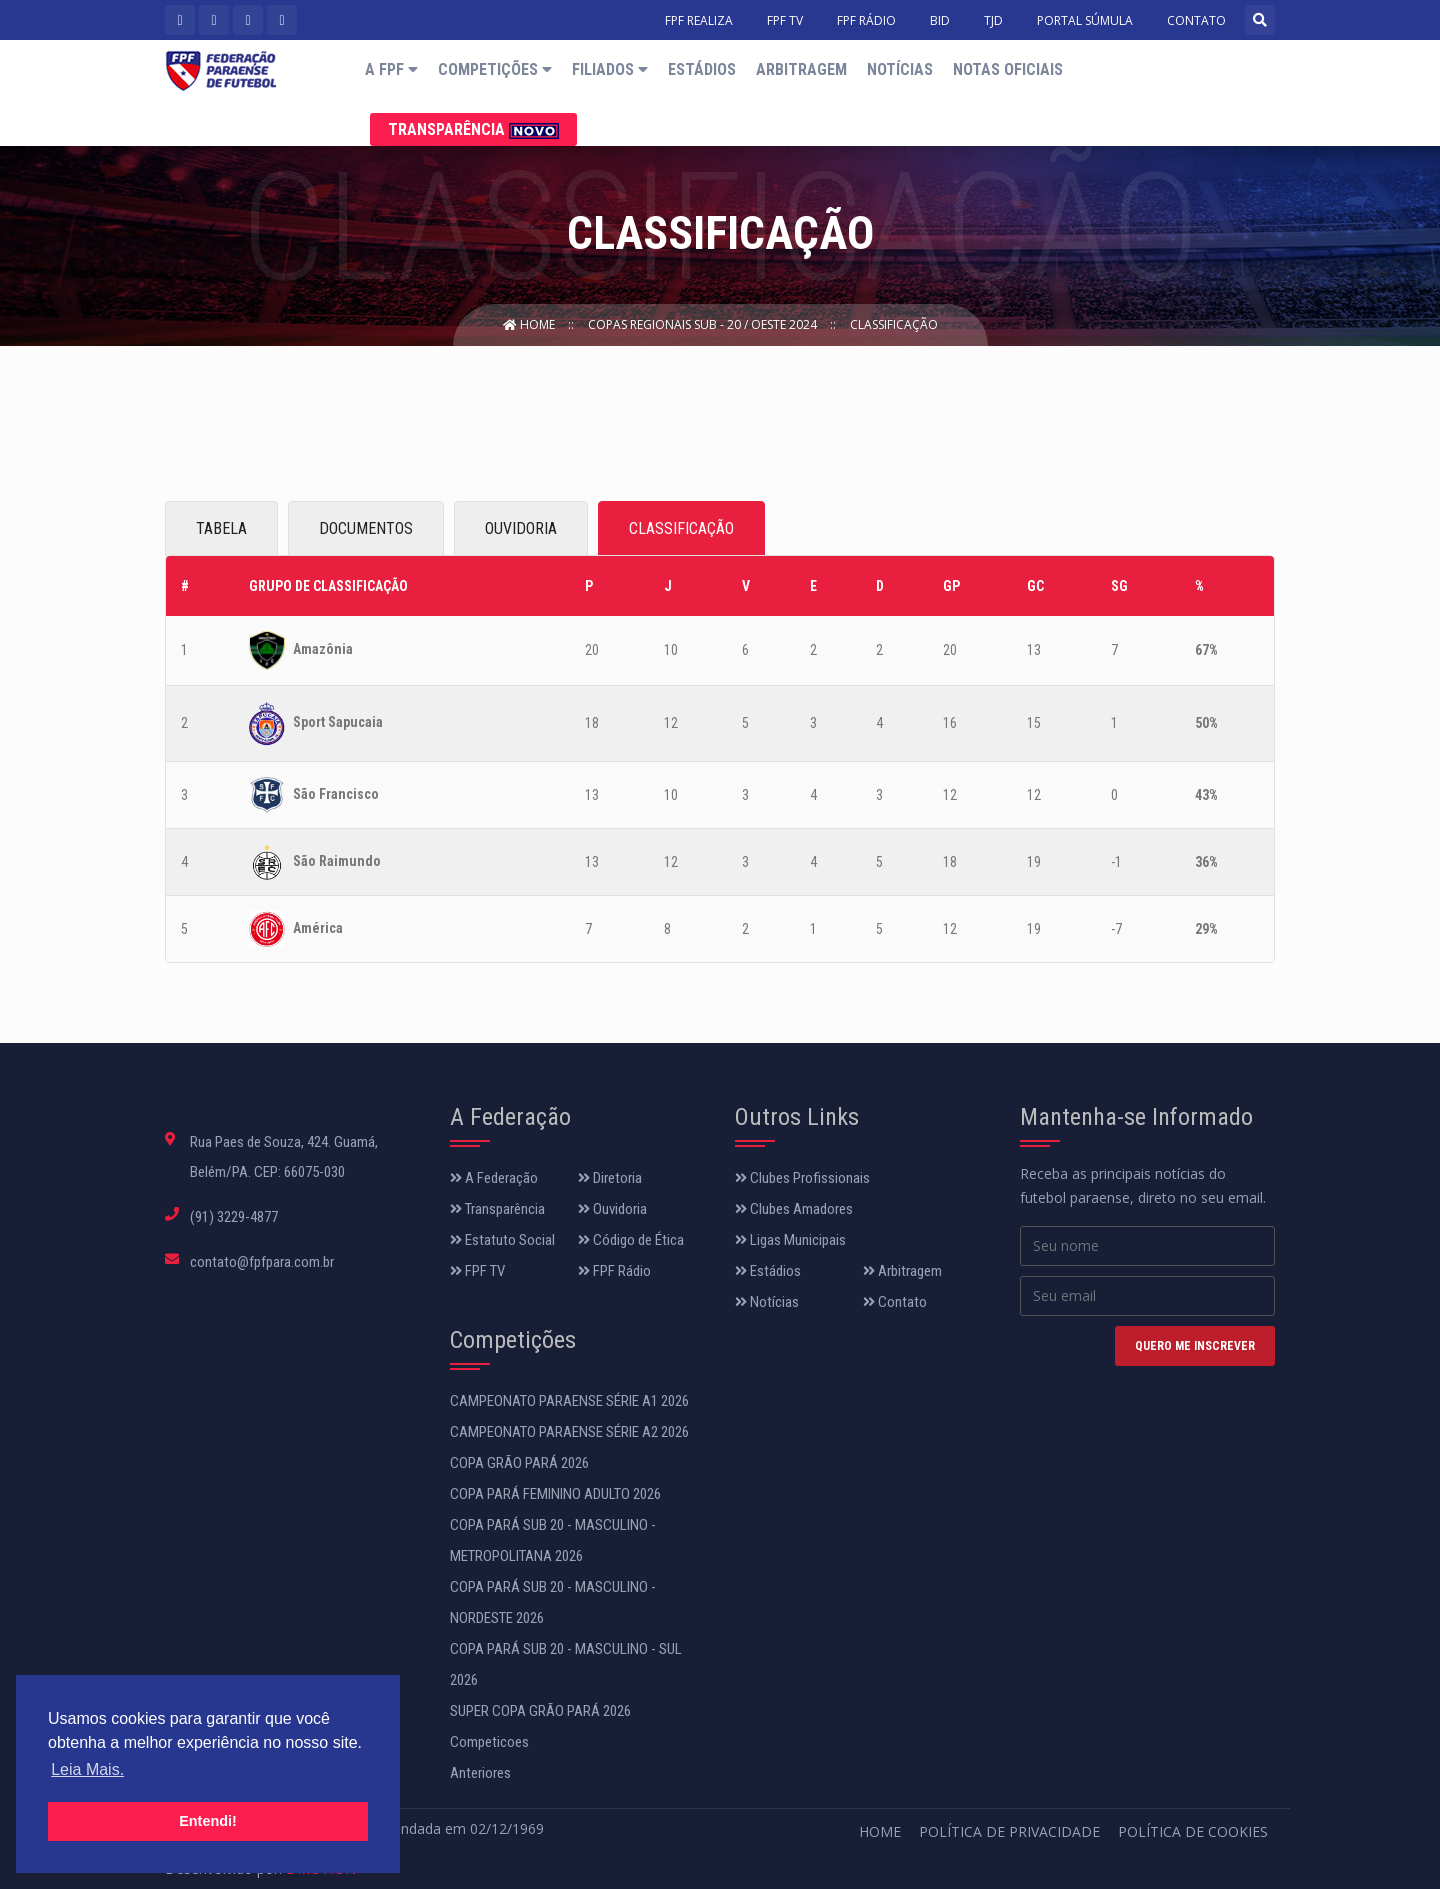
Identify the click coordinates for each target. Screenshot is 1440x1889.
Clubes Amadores (794, 1209)
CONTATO (1196, 20)
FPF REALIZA (699, 20)
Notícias (900, 69)
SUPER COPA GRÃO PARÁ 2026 (540, 1711)
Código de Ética (631, 1240)
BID (940, 20)
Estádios (702, 69)
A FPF (391, 69)
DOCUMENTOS (366, 528)
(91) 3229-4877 (234, 1217)
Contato (895, 1302)
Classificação (894, 324)
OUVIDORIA (521, 528)
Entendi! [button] (208, 1821)
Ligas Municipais (790, 1240)
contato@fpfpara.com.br (262, 1262)
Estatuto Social (502, 1240)
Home (530, 324)
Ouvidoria (612, 1209)
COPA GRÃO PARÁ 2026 (519, 1463)
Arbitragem (801, 69)
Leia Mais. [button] (87, 1769)
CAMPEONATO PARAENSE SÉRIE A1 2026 (569, 1401)
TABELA (221, 528)
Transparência (473, 129)
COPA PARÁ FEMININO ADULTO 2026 (555, 1494)
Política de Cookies (1193, 1831)
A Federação (494, 1178)
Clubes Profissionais (802, 1178)
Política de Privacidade (1009, 1831)
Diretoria (610, 1178)
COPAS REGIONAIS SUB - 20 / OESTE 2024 (704, 324)
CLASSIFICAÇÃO (681, 528)
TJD (993, 20)
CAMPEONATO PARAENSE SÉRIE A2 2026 (569, 1432)
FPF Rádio (614, 1271)
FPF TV (785, 20)
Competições (495, 69)
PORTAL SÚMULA (1085, 20)
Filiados (610, 69)
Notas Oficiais (1008, 69)
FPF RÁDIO (866, 20)
